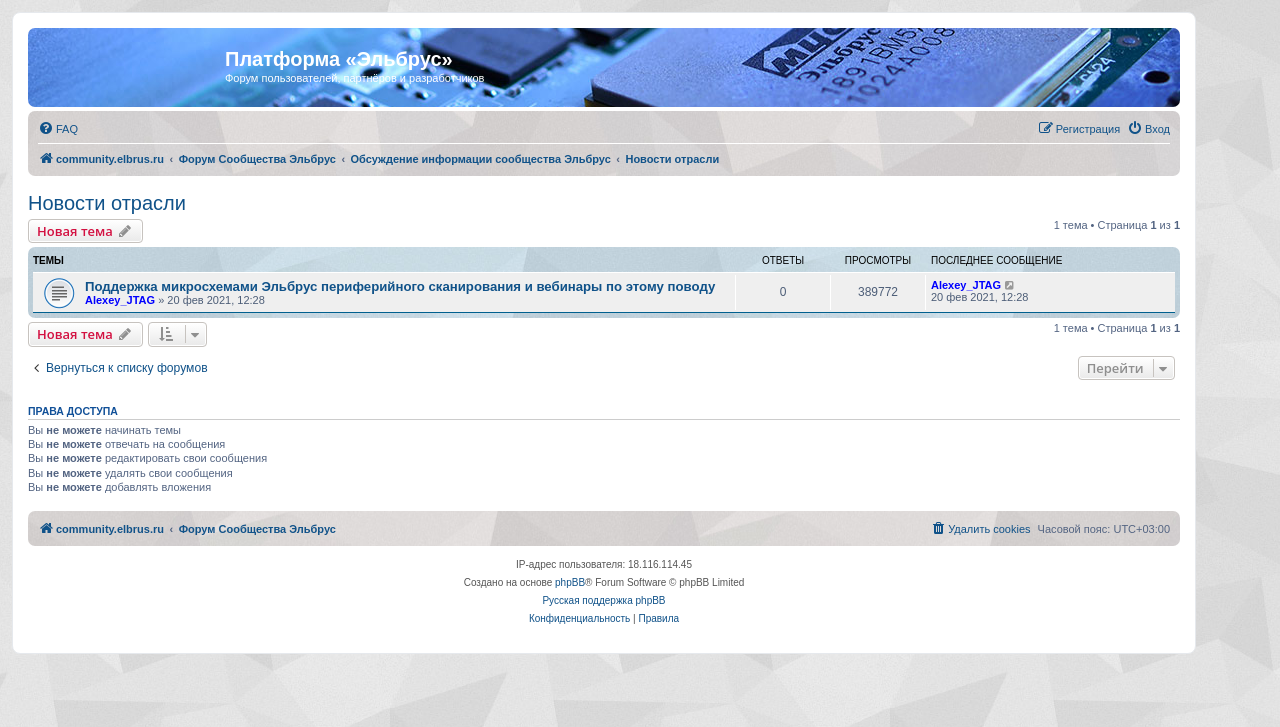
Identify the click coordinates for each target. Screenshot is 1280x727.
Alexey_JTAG (120, 300)
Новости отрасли (107, 203)
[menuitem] (58, 129)
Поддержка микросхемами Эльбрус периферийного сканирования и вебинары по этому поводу (400, 286)
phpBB (570, 582)
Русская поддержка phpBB (603, 600)
